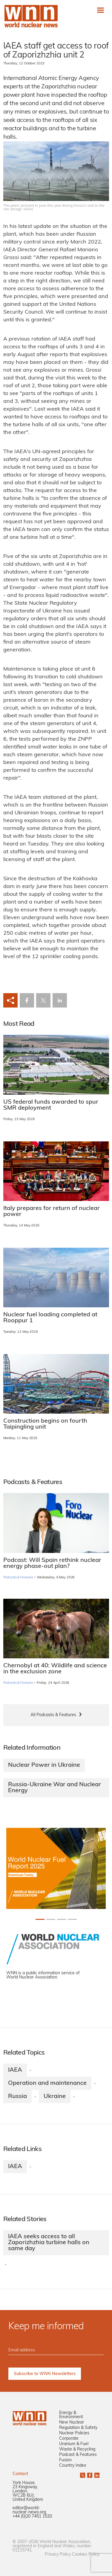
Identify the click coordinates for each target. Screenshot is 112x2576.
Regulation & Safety (78, 2428)
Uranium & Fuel (73, 2444)
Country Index (72, 2465)
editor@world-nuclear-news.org (29, 2510)
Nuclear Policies (74, 2433)
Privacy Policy (58, 2554)
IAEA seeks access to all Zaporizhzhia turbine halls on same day (48, 2243)
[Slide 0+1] (40, 1919)
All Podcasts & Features (53, 1715)
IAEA (15, 2070)
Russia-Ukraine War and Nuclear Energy (54, 1788)
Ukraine (55, 2096)
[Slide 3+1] (72, 1919)
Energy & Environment (71, 2415)
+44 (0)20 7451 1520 (32, 2516)
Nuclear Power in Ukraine (44, 1765)
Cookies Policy (85, 2554)
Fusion (65, 2460)
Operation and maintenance (47, 2083)
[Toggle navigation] (100, 10)
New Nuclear (71, 2422)
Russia (17, 2096)
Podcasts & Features (18, 1577)
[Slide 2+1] (61, 1919)
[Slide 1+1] (50, 1919)
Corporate (69, 2438)
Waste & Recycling (77, 2449)
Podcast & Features (78, 2455)
